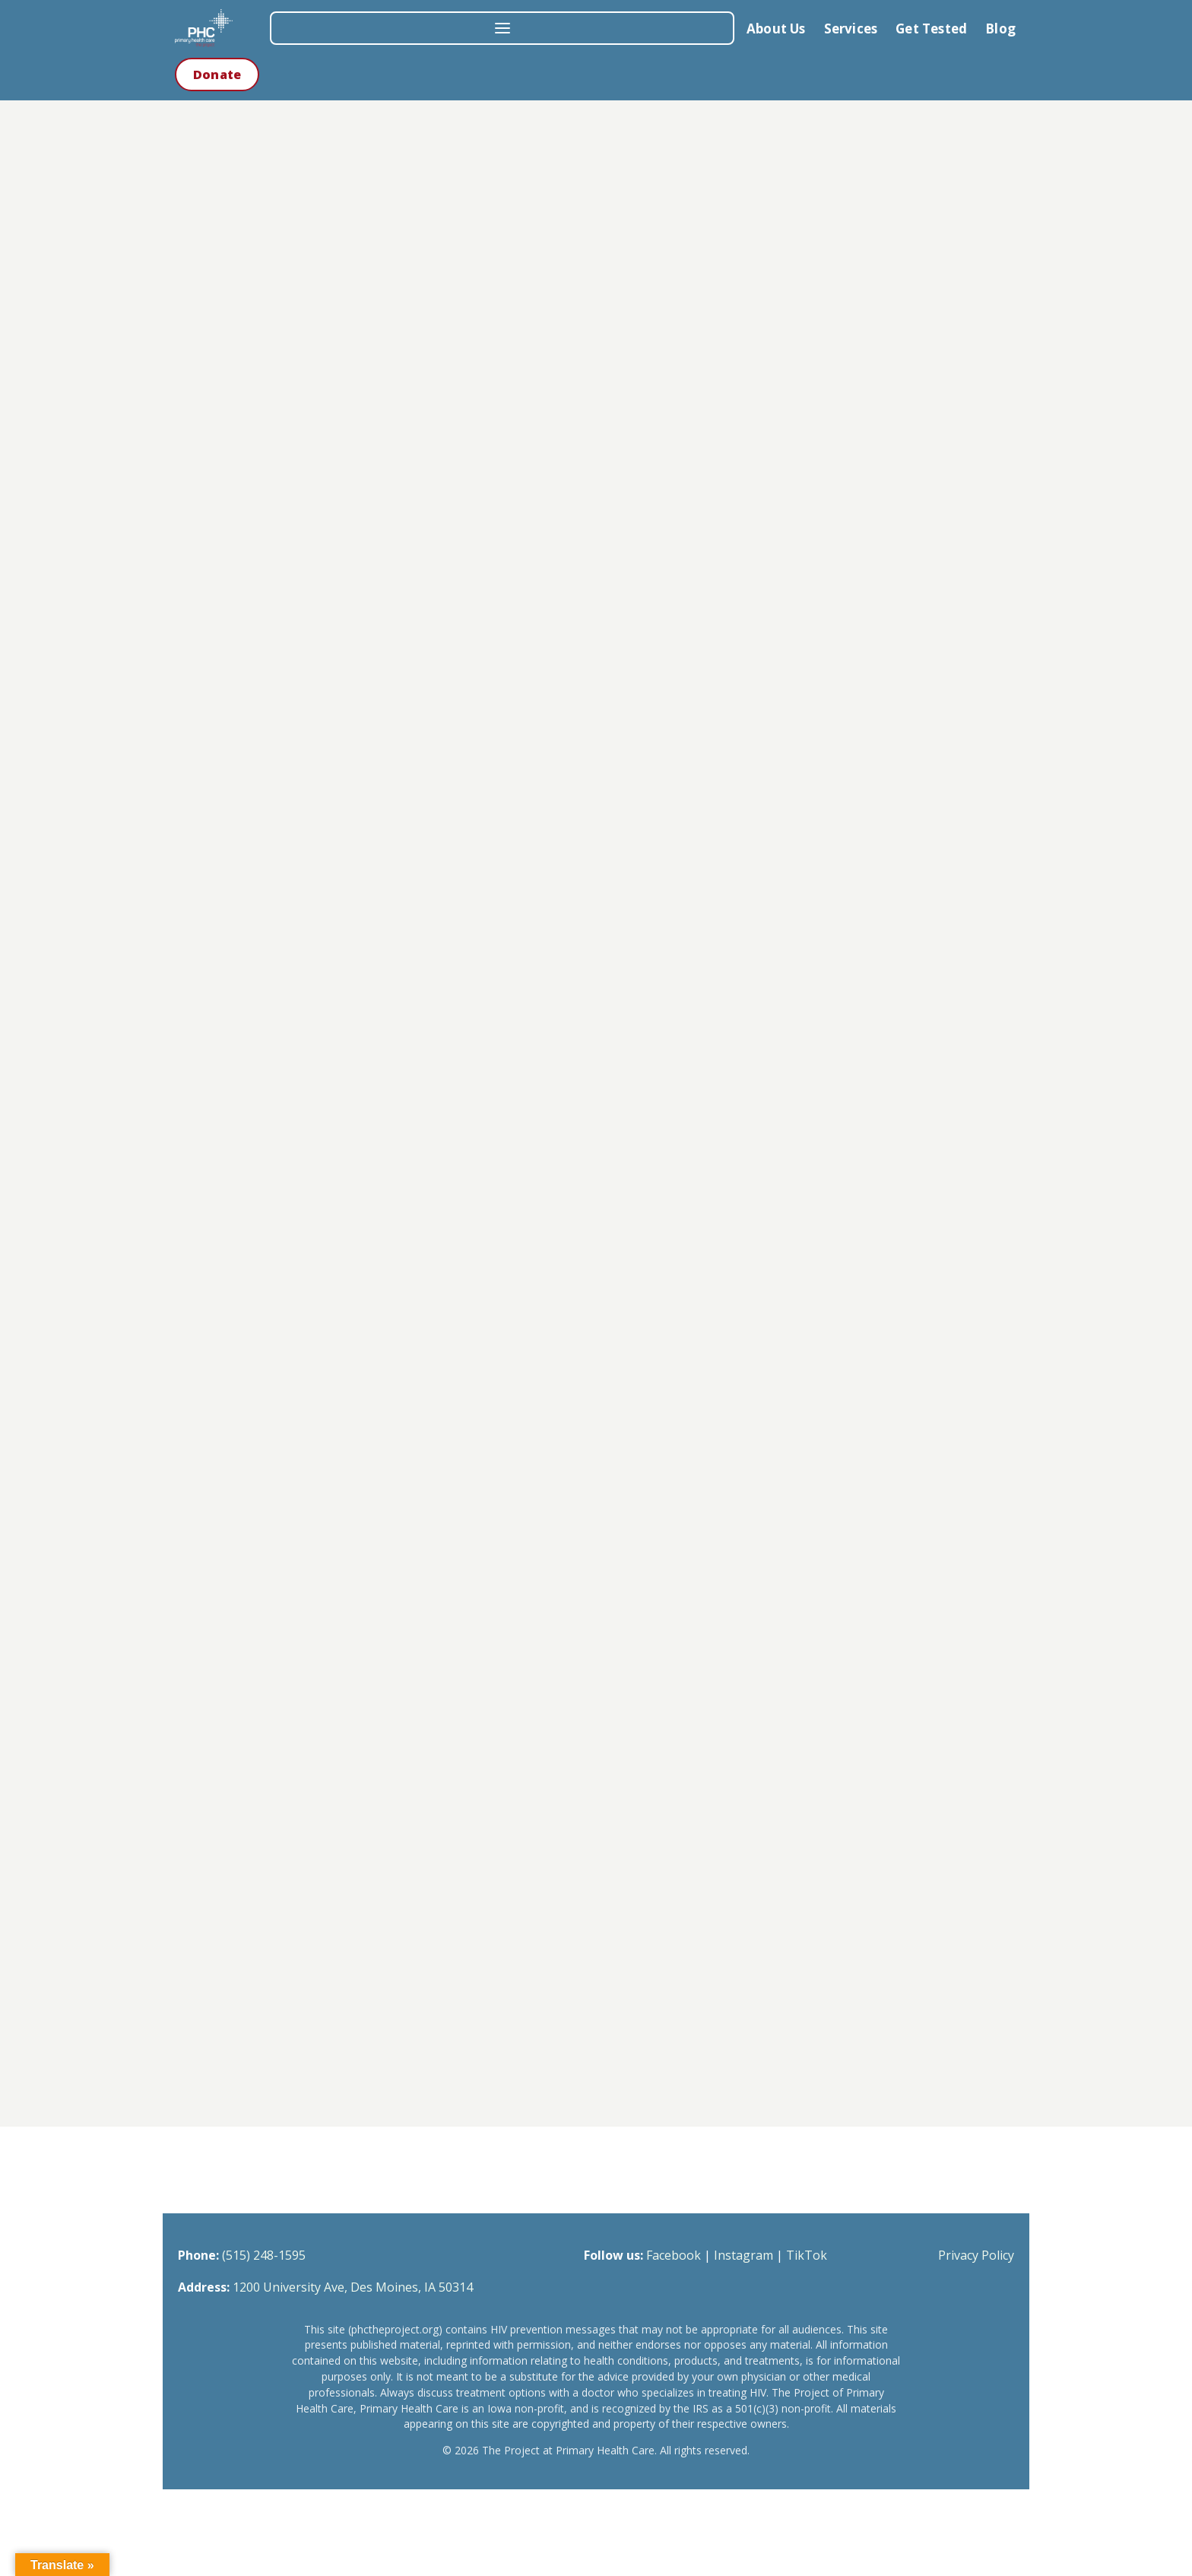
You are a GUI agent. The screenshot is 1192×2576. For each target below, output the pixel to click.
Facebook (673, 2255)
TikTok (806, 2255)
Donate (217, 74)
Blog (1000, 28)
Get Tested (931, 28)
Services (851, 28)
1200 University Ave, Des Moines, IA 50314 (353, 2287)
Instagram (743, 2255)
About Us (776, 28)
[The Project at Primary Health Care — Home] (217, 28)
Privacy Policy (976, 2255)
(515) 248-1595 (264, 2255)
